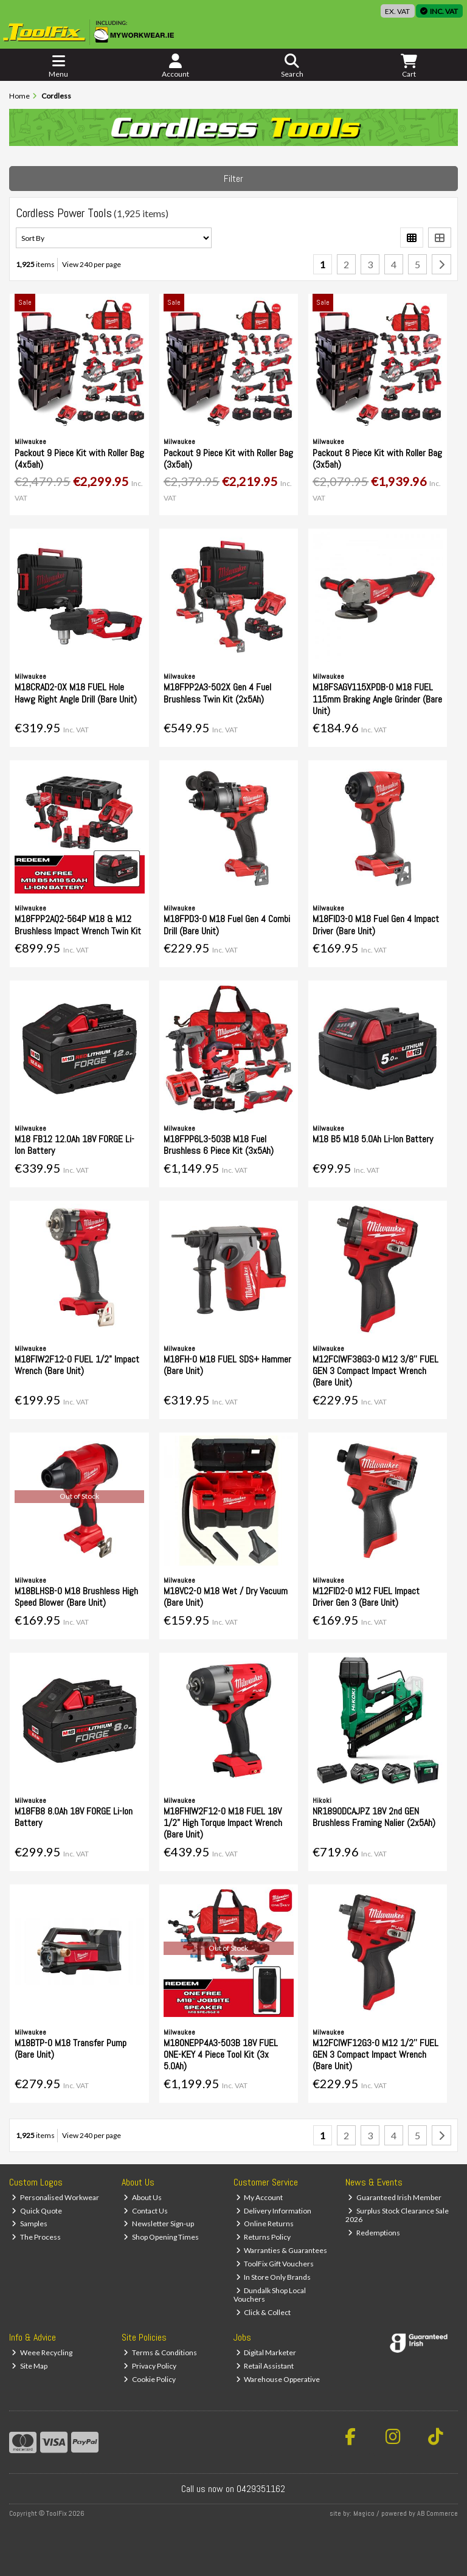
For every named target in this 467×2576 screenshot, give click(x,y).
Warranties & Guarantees (282, 2250)
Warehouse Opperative (278, 2379)
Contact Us (145, 2210)
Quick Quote (37, 2210)
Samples (29, 2223)
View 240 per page (91, 264)
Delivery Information (274, 2210)
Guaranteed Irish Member (394, 2197)
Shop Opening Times (161, 2236)
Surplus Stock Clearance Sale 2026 (397, 2215)
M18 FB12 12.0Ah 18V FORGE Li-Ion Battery (74, 1145)
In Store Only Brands (273, 2277)
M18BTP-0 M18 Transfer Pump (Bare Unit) (70, 2048)
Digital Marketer (266, 2352)
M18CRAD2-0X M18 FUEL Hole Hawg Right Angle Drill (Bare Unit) (76, 693)
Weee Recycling (42, 2352)
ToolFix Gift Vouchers (275, 2263)
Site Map (29, 2365)
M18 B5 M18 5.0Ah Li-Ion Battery (373, 1139)
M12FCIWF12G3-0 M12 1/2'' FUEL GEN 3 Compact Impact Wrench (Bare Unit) (375, 2054)
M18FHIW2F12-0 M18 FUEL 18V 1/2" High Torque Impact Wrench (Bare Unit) (223, 1823)
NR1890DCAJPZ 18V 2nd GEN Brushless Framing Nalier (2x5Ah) (374, 1817)
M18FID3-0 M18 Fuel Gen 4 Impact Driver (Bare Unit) (376, 924)
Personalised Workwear (55, 2197)
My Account (259, 2197)
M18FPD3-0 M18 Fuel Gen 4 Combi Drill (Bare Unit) (227, 924)
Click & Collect (263, 2312)
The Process (36, 2236)
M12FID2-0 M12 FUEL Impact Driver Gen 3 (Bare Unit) (366, 1597)
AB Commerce (437, 2513)
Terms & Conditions (160, 2352)
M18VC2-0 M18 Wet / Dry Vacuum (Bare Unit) (226, 1597)
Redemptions (374, 2232)
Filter (233, 178)
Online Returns (265, 2223)
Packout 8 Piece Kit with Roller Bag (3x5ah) (377, 458)
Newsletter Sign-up (158, 2223)
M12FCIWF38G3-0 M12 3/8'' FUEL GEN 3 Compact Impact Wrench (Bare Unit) (375, 1371)
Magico (364, 2513)
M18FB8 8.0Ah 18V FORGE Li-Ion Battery (74, 1817)
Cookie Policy (149, 2379)
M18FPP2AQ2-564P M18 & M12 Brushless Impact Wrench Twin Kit (78, 924)
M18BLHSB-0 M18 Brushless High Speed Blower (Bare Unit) (76, 1597)
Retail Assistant (265, 2365)
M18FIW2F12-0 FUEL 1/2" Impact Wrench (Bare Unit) (77, 1365)
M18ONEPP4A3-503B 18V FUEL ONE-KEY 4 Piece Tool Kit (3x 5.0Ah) (221, 2054)
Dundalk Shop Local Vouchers (270, 2294)
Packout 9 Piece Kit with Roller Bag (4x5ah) (79, 458)
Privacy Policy (149, 2365)
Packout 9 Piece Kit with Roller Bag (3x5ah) (228, 458)
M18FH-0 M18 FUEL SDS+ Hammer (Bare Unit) (227, 1365)
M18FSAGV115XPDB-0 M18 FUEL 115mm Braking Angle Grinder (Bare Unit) (377, 699)
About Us (142, 2197)
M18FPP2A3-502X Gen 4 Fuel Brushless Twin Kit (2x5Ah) (217, 693)
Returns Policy (263, 2236)
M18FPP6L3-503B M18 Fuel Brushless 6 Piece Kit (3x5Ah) (219, 1145)
